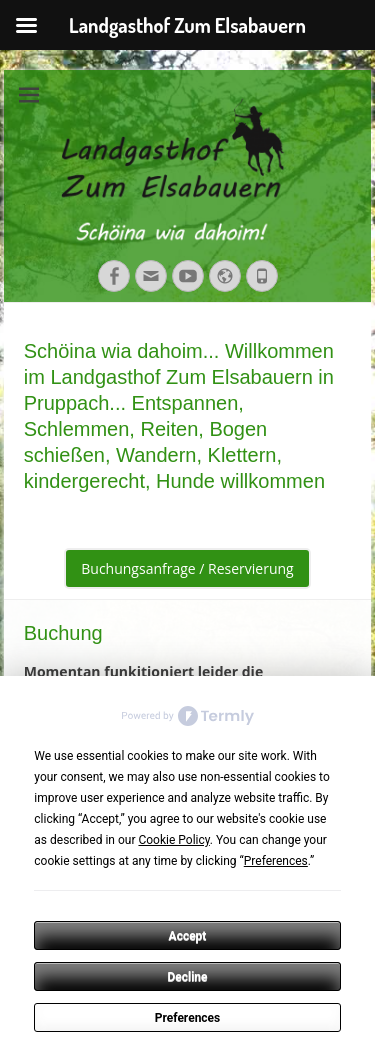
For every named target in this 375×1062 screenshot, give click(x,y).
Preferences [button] (276, 861)
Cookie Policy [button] (173, 840)
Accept (188, 936)
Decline (187, 977)
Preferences (188, 1018)
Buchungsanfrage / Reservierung (187, 568)
